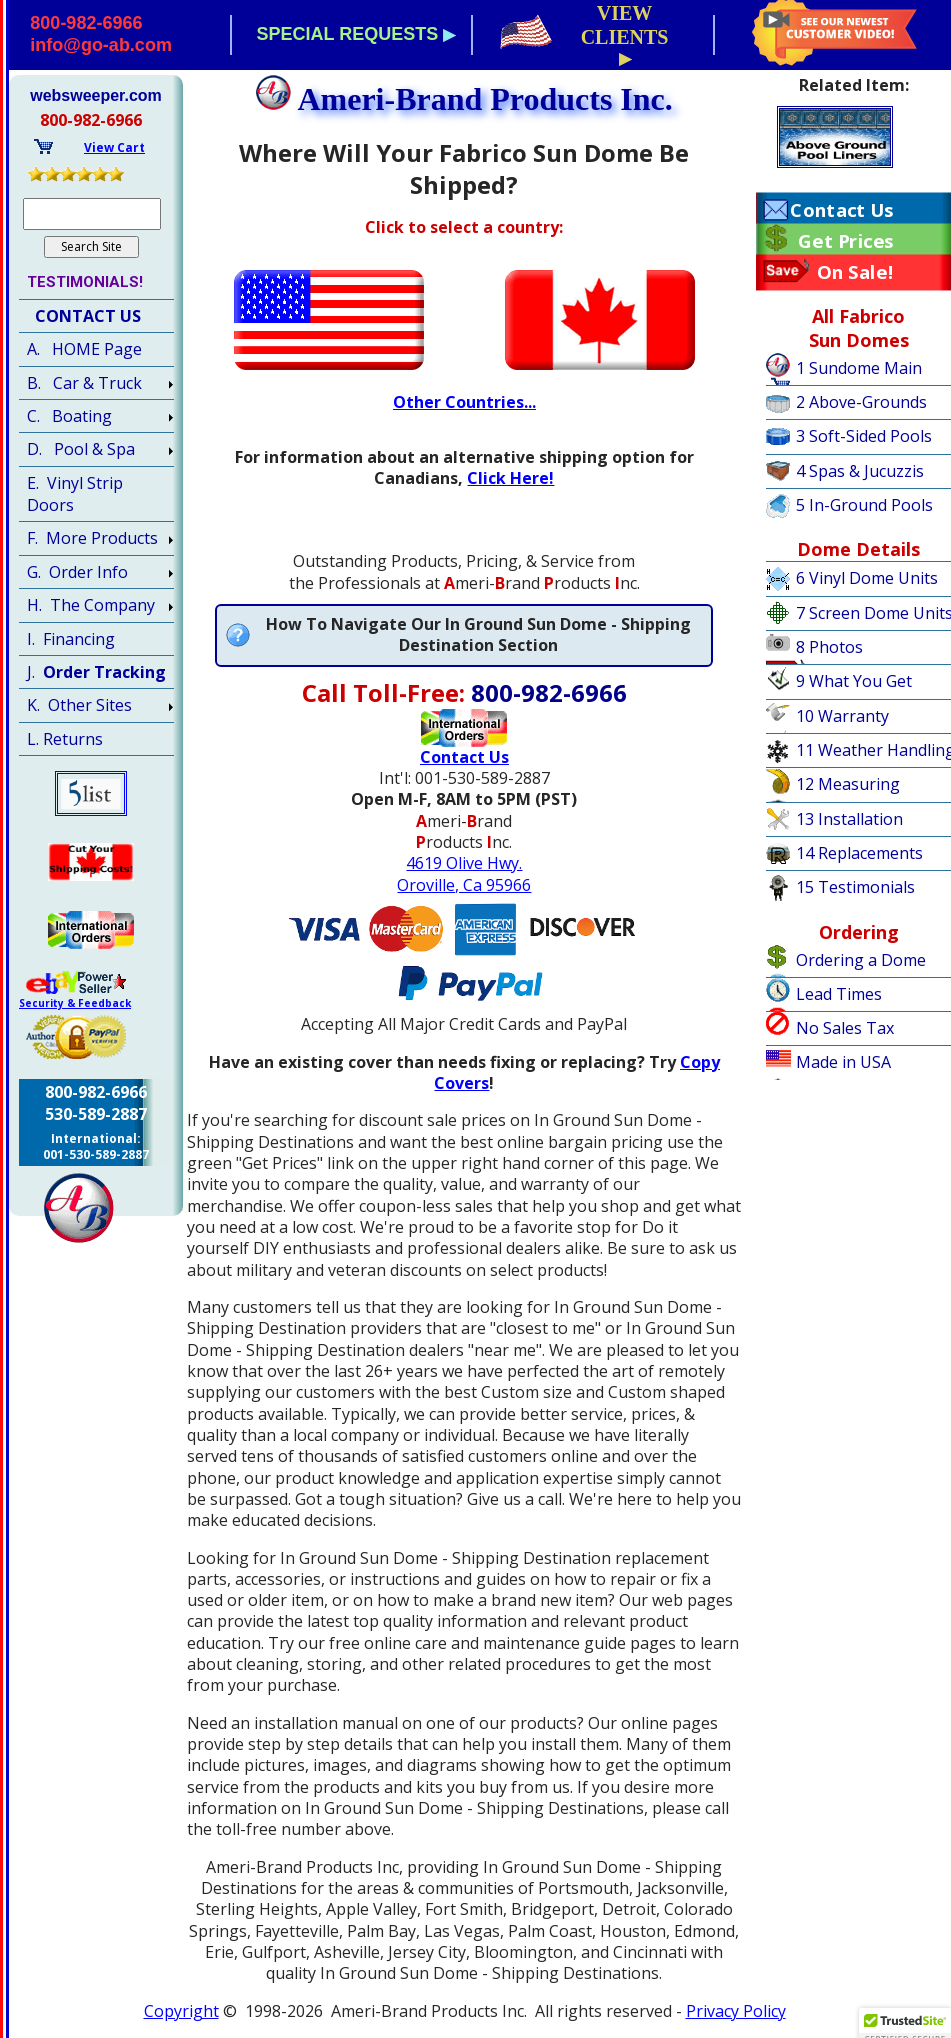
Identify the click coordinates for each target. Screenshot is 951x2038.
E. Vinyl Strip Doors (75, 494)
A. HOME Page (84, 349)
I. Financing (71, 639)
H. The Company (91, 605)
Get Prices (845, 241)
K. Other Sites (79, 705)
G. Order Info (77, 572)
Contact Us (841, 210)
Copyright (181, 2011)
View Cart (114, 147)
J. (96, 672)
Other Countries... (464, 402)
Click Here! (510, 478)
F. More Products (92, 538)
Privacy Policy (736, 2011)
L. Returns (65, 739)
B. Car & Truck (84, 383)
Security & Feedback (75, 1003)
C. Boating (69, 416)
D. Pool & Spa (81, 449)
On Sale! (855, 272)
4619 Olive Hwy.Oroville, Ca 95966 (464, 873)
